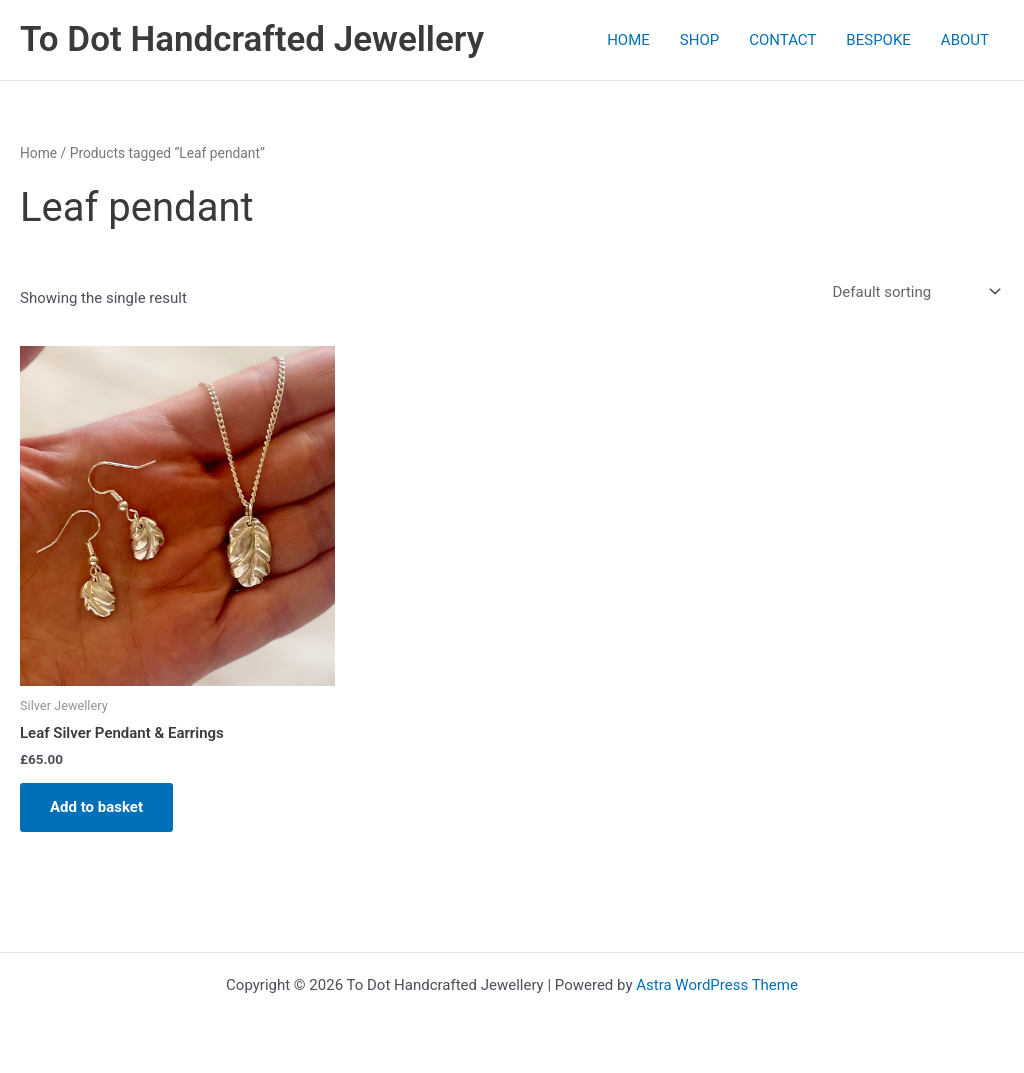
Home (38, 153)
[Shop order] (914, 292)
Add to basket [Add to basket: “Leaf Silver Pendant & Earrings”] (96, 807)
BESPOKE (878, 40)
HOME (628, 40)
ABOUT (965, 40)
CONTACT (782, 40)
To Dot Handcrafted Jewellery (252, 39)
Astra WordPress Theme (717, 985)
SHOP (699, 40)
